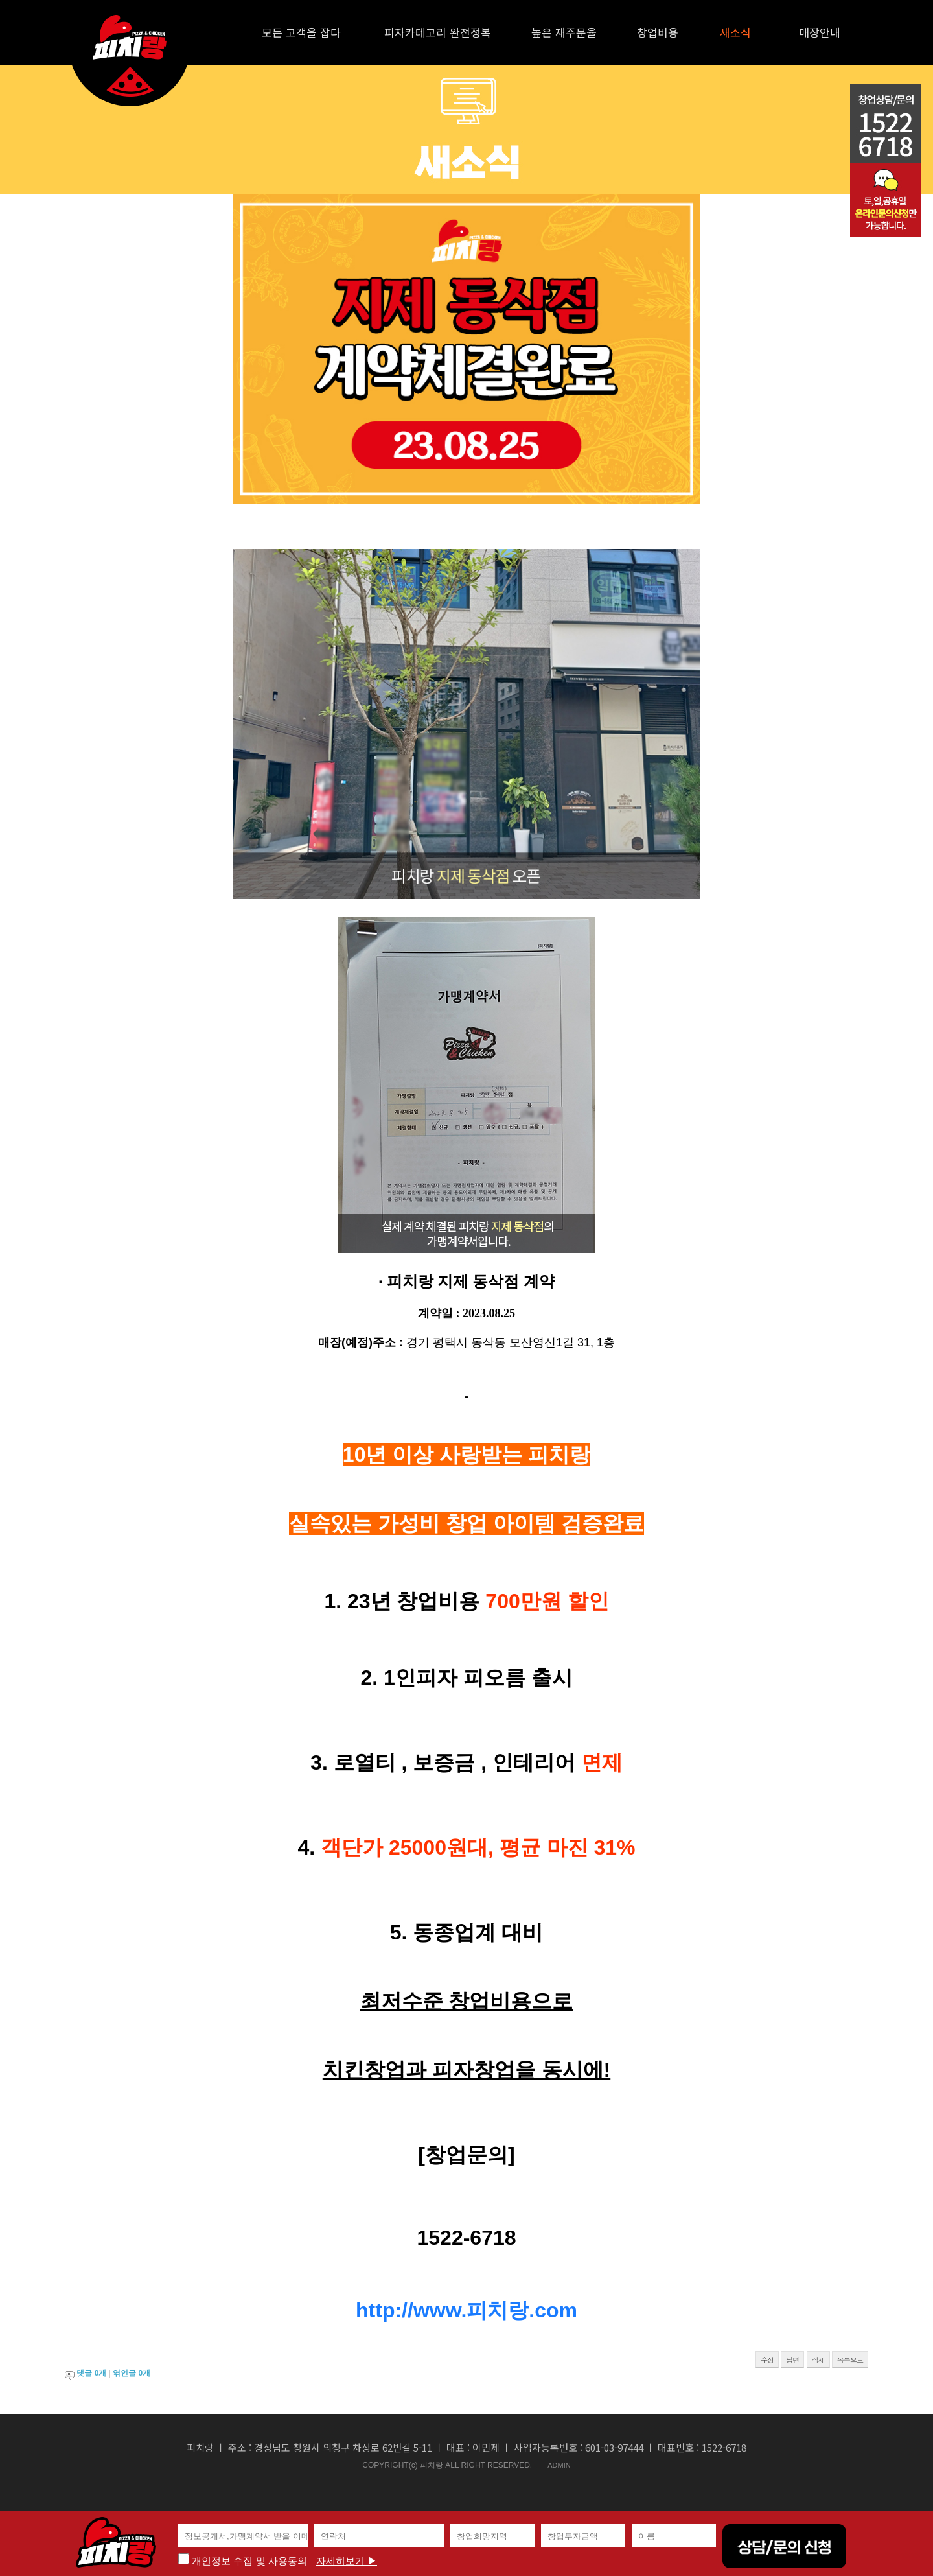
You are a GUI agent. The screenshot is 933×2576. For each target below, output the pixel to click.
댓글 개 (91, 2373)
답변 (792, 2360)
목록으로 (850, 2360)
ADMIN (558, 2465)
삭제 (818, 2360)
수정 (767, 2360)
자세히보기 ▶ (346, 2560)
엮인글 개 (131, 2373)
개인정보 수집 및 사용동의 (242, 2560)
